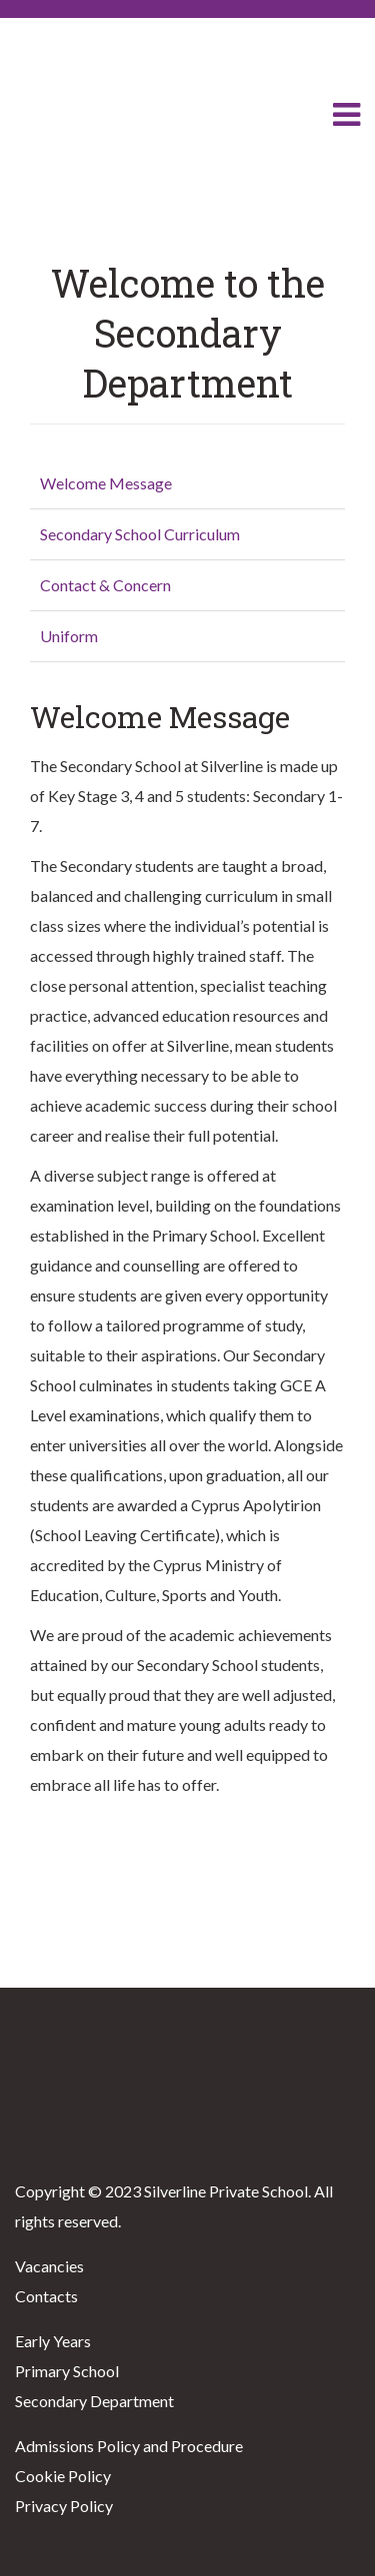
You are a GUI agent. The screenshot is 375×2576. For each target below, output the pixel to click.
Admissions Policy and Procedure (129, 2445)
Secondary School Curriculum (140, 533)
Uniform (69, 635)
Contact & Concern (105, 584)
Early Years (53, 2340)
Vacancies (49, 2265)
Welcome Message (106, 482)
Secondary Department (94, 2400)
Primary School (67, 2370)
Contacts (46, 2295)
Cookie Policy (63, 2475)
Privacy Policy (64, 2505)
